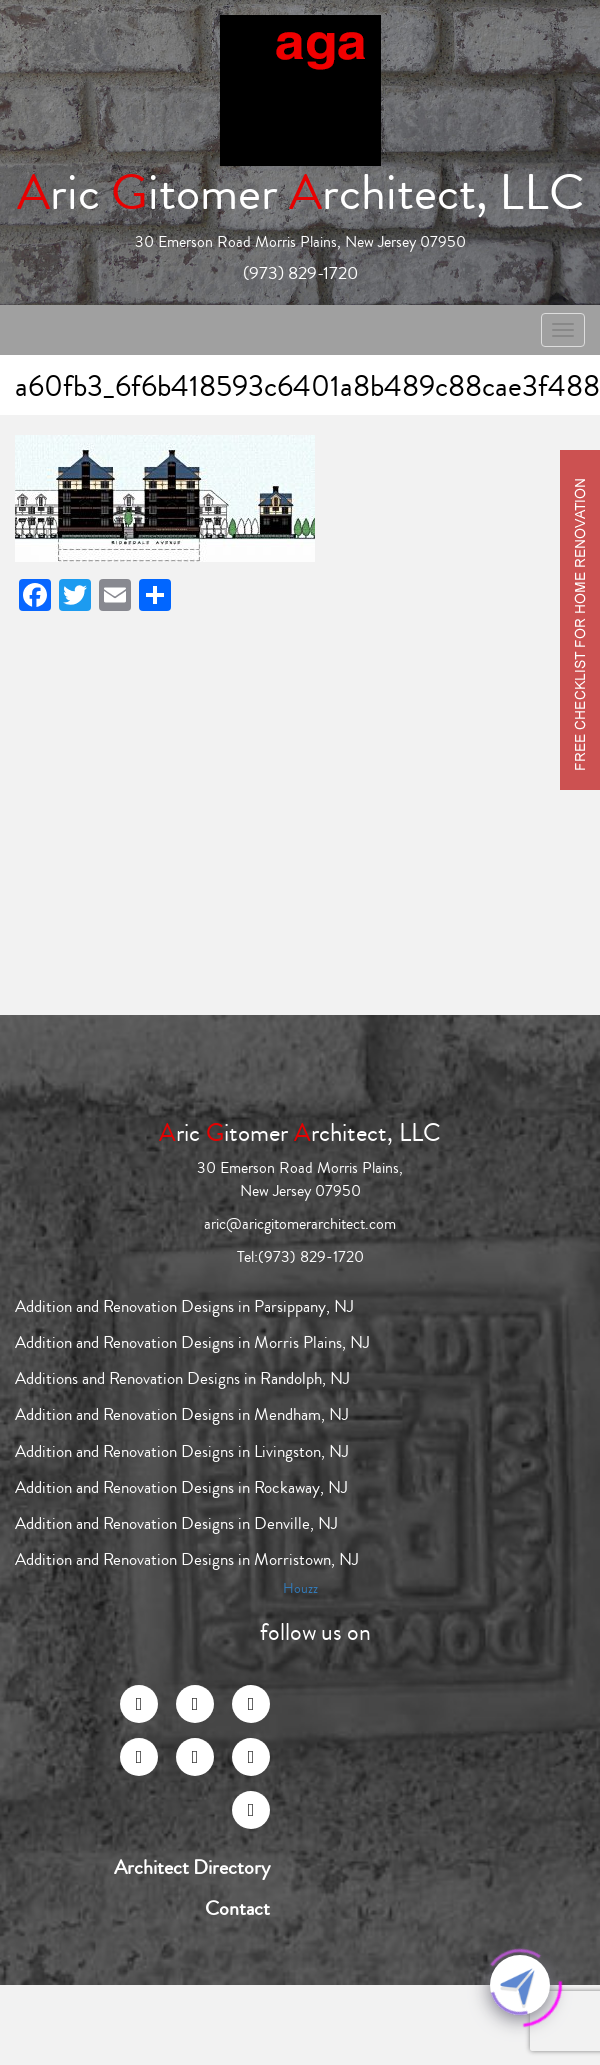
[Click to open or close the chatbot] (520, 1985)
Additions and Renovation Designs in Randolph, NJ (182, 1378)
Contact (237, 1909)
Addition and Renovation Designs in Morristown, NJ (187, 1559)
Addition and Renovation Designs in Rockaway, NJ (181, 1487)
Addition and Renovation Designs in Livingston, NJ (182, 1451)
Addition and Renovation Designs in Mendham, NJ (182, 1414)
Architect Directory (192, 1868)
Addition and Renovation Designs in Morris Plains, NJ (192, 1342)
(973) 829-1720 (300, 273)
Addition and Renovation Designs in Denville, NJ (176, 1523)
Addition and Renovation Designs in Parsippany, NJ (184, 1306)
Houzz (300, 1589)
